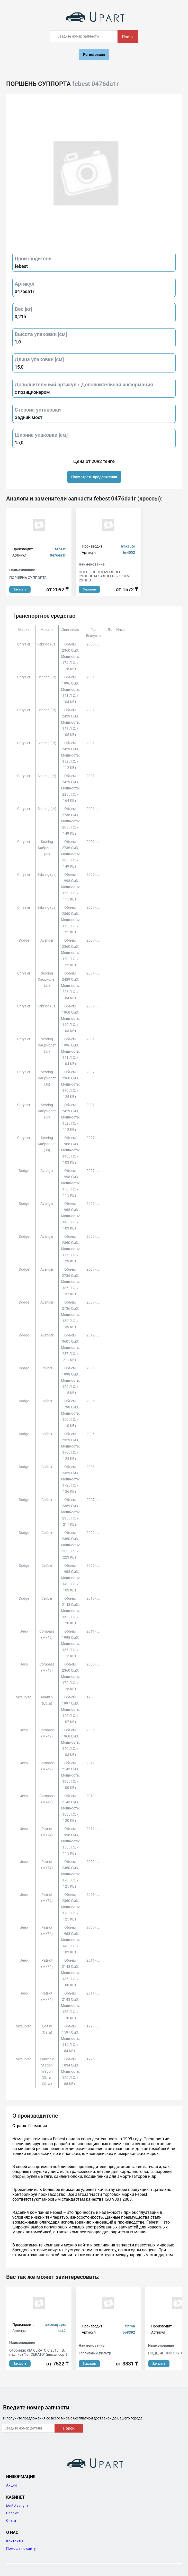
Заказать (19, 589)
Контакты (14, 2541)
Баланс (12, 2513)
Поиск (128, 36)
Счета (11, 2520)
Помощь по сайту (21, 2548)
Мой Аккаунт (17, 2506)
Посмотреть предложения (94, 477)
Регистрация (94, 54)
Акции (11, 2485)
